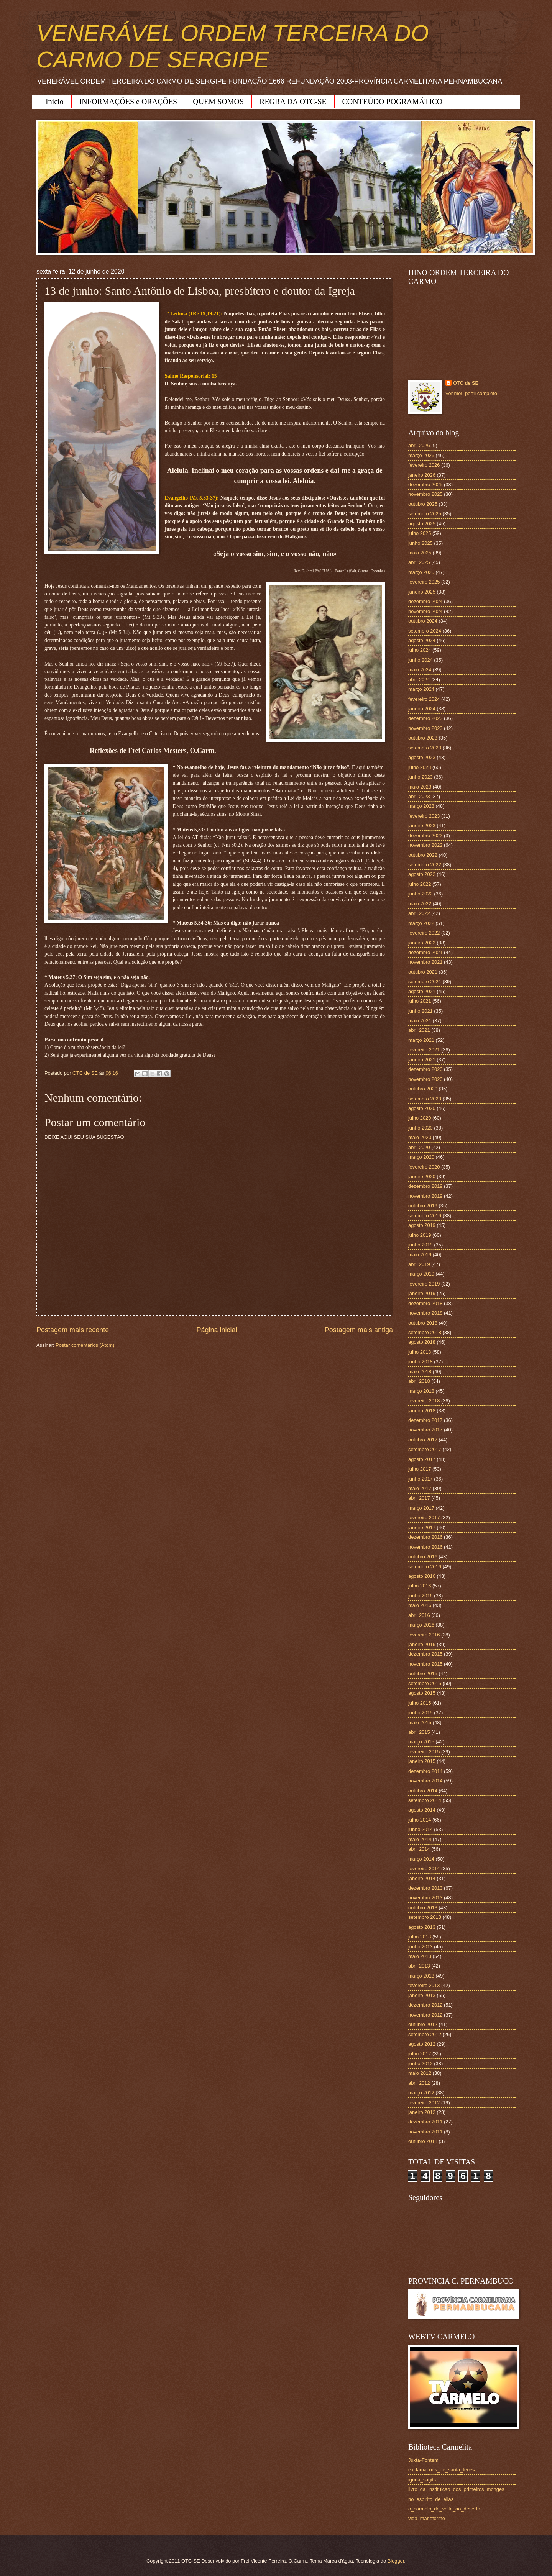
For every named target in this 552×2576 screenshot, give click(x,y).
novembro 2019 (425, 1196)
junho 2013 (420, 1947)
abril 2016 (419, 1615)
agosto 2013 (421, 1927)
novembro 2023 (425, 728)
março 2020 (421, 1157)
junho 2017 (420, 1479)
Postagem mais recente (72, 1330)
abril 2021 (419, 1030)
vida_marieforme (426, 2518)
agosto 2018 (421, 1342)
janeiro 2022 (421, 943)
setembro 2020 (424, 1099)
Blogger (396, 2561)
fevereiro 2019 (424, 1284)
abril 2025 (419, 562)
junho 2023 (420, 777)
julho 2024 (419, 650)
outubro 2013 (422, 1907)
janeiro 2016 (421, 1644)
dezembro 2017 (425, 1420)
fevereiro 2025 (424, 582)
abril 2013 (419, 1966)
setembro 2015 (424, 1683)
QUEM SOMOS (218, 101)
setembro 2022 (424, 864)
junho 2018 (420, 1361)
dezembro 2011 (425, 2122)
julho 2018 (419, 1352)
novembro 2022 (425, 845)
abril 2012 (419, 2083)
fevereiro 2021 (424, 1050)
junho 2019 (420, 1245)
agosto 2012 (421, 2044)
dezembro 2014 (425, 1771)
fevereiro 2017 (424, 1517)
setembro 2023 (424, 748)
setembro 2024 (424, 631)
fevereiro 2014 (424, 1868)
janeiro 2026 (421, 475)
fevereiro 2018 (424, 1401)
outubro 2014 (422, 1791)
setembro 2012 (424, 2034)
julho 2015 (419, 1703)
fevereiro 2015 (424, 1752)
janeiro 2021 (421, 1060)
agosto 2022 (421, 874)
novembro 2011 (425, 2132)
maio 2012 (419, 2073)
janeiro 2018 (421, 1410)
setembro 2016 (424, 1566)
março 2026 (421, 455)
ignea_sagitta (423, 2480)
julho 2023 (419, 767)
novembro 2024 (425, 611)
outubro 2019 (422, 1205)
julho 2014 (419, 1820)
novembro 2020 (425, 1079)
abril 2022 (419, 913)
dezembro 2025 (425, 484)
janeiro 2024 (421, 709)
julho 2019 (419, 1235)
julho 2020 (419, 1118)
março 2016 (421, 1625)
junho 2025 (420, 543)
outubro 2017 (422, 1440)
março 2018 (421, 1391)
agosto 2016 (421, 1576)
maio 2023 (419, 787)
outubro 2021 (422, 972)
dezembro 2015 (425, 1654)
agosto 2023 (421, 757)
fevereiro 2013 (424, 1985)
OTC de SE (466, 383)
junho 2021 (420, 1011)
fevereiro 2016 (424, 1635)
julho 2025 (419, 533)
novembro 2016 (425, 1547)
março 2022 (421, 923)
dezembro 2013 (425, 1888)
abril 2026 (419, 445)
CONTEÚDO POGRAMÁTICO (392, 101)
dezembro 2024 (425, 601)
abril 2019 (419, 1264)
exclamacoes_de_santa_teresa (442, 2470)
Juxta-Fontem (423, 2460)
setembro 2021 (424, 981)
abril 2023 (419, 796)
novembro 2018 (425, 1313)
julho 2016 (419, 1586)
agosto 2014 (421, 1810)
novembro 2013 (425, 1897)
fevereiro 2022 (424, 933)
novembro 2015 (425, 1664)
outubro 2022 (422, 855)
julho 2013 (419, 1937)
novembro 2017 (425, 1430)
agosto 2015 (421, 1693)
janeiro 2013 (421, 1995)
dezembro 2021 (425, 952)
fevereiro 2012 (424, 2102)
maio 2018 (419, 1371)
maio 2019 (419, 1255)
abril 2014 (419, 1849)
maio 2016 (419, 1605)
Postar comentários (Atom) (85, 1345)
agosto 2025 (421, 523)
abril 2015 (419, 1732)
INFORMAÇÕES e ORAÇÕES (128, 101)
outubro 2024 (422, 621)
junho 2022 (420, 894)
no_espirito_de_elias (430, 2499)
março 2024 (421, 689)
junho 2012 (420, 2063)
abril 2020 (419, 1147)
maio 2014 (419, 1839)
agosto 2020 (421, 1108)
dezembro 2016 (425, 1537)
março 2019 (421, 1274)
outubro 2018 (422, 1323)
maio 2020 (419, 1137)
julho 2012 (419, 2053)
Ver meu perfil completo (471, 393)
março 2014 (421, 1859)
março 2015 (421, 1742)
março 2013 (421, 1976)
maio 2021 (419, 1020)
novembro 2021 (425, 962)
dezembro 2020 (425, 1069)
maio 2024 (419, 669)
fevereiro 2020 (424, 1167)
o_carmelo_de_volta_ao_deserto (444, 2509)
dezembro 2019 (425, 1186)
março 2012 (421, 2093)
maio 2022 (419, 904)
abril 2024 (419, 679)
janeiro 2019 (421, 1293)
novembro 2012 (425, 2015)
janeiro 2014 (421, 1878)
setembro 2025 (424, 514)
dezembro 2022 (425, 835)
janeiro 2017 (421, 1527)
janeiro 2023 (421, 825)
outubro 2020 (422, 1089)
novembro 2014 (425, 1781)
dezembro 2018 (425, 1303)
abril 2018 (419, 1381)
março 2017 (421, 1508)
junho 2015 (420, 1712)
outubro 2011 (422, 2141)
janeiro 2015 (421, 1761)
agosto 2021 (421, 991)
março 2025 (421, 572)
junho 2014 (420, 1829)
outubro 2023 (422, 738)
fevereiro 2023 (424, 816)
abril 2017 (419, 1498)
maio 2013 (419, 1956)
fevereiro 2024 (424, 699)
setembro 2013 (424, 1917)
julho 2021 (419, 1001)
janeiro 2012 (421, 2112)
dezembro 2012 (425, 2005)
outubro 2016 (422, 1556)
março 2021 (421, 1040)
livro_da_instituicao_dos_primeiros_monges (456, 2489)
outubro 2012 (422, 2024)
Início (55, 101)
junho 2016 (420, 1596)
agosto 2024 (421, 640)
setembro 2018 (424, 1332)
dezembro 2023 (425, 718)
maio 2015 (419, 1722)
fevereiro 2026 (424, 465)
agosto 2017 (421, 1459)
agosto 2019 (421, 1225)
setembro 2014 (424, 1800)
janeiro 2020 (421, 1176)
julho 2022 (419, 884)
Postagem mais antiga (359, 1330)
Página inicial (216, 1330)
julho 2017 (419, 1469)
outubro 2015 (422, 1673)
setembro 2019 (424, 1215)
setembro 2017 (424, 1449)
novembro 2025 (425, 494)
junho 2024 (420, 660)
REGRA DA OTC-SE (293, 101)
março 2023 (421, 806)
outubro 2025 (422, 504)
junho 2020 (420, 1128)
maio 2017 (419, 1488)
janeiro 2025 (421, 592)
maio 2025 (419, 553)
